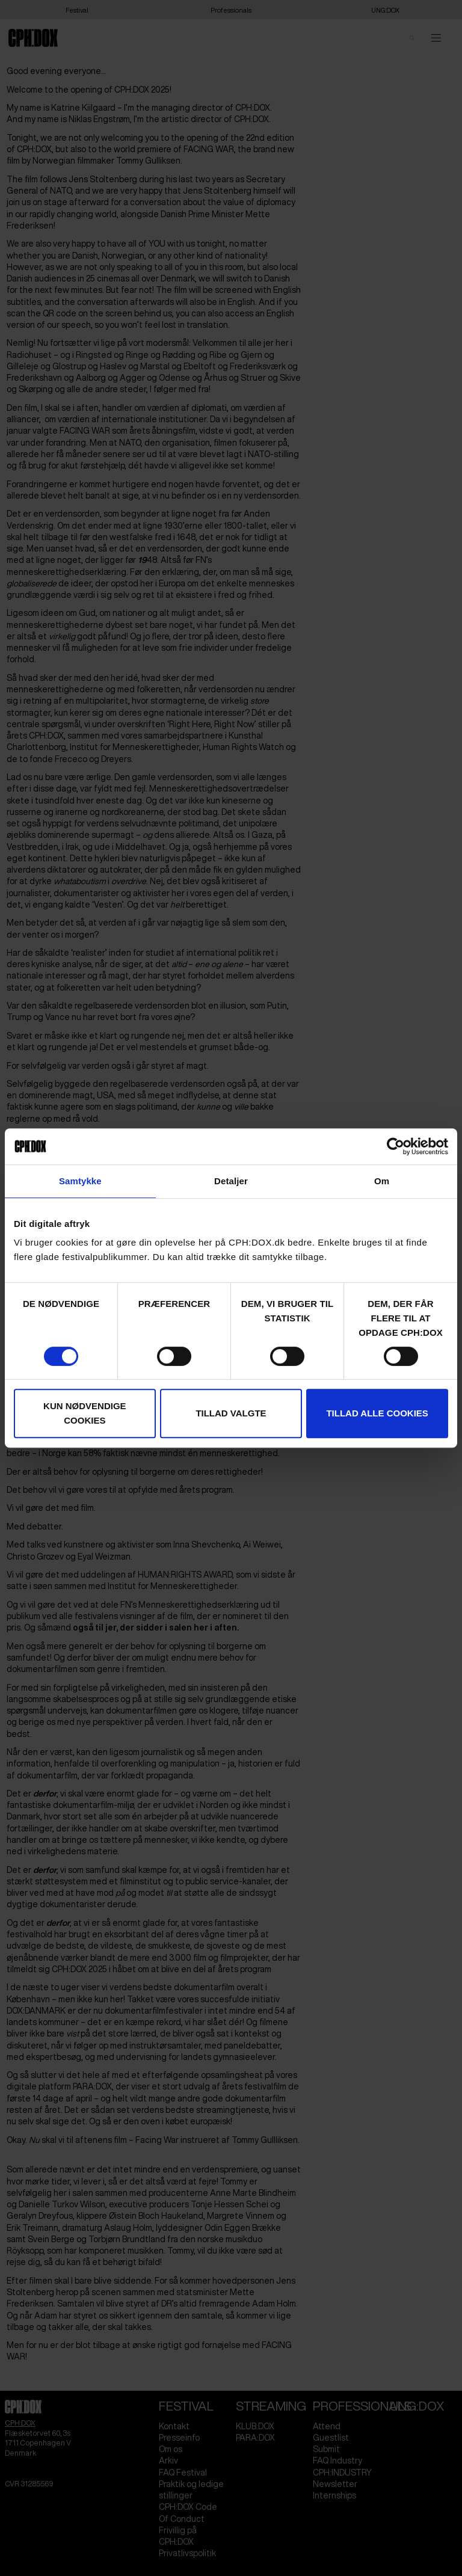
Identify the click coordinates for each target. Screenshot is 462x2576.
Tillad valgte (231, 1413)
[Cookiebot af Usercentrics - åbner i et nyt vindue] (395, 1146)
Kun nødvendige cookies (84, 1413)
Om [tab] (381, 1181)
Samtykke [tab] (80, 1181)
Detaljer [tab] (231, 1181)
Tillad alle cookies (377, 1413)
